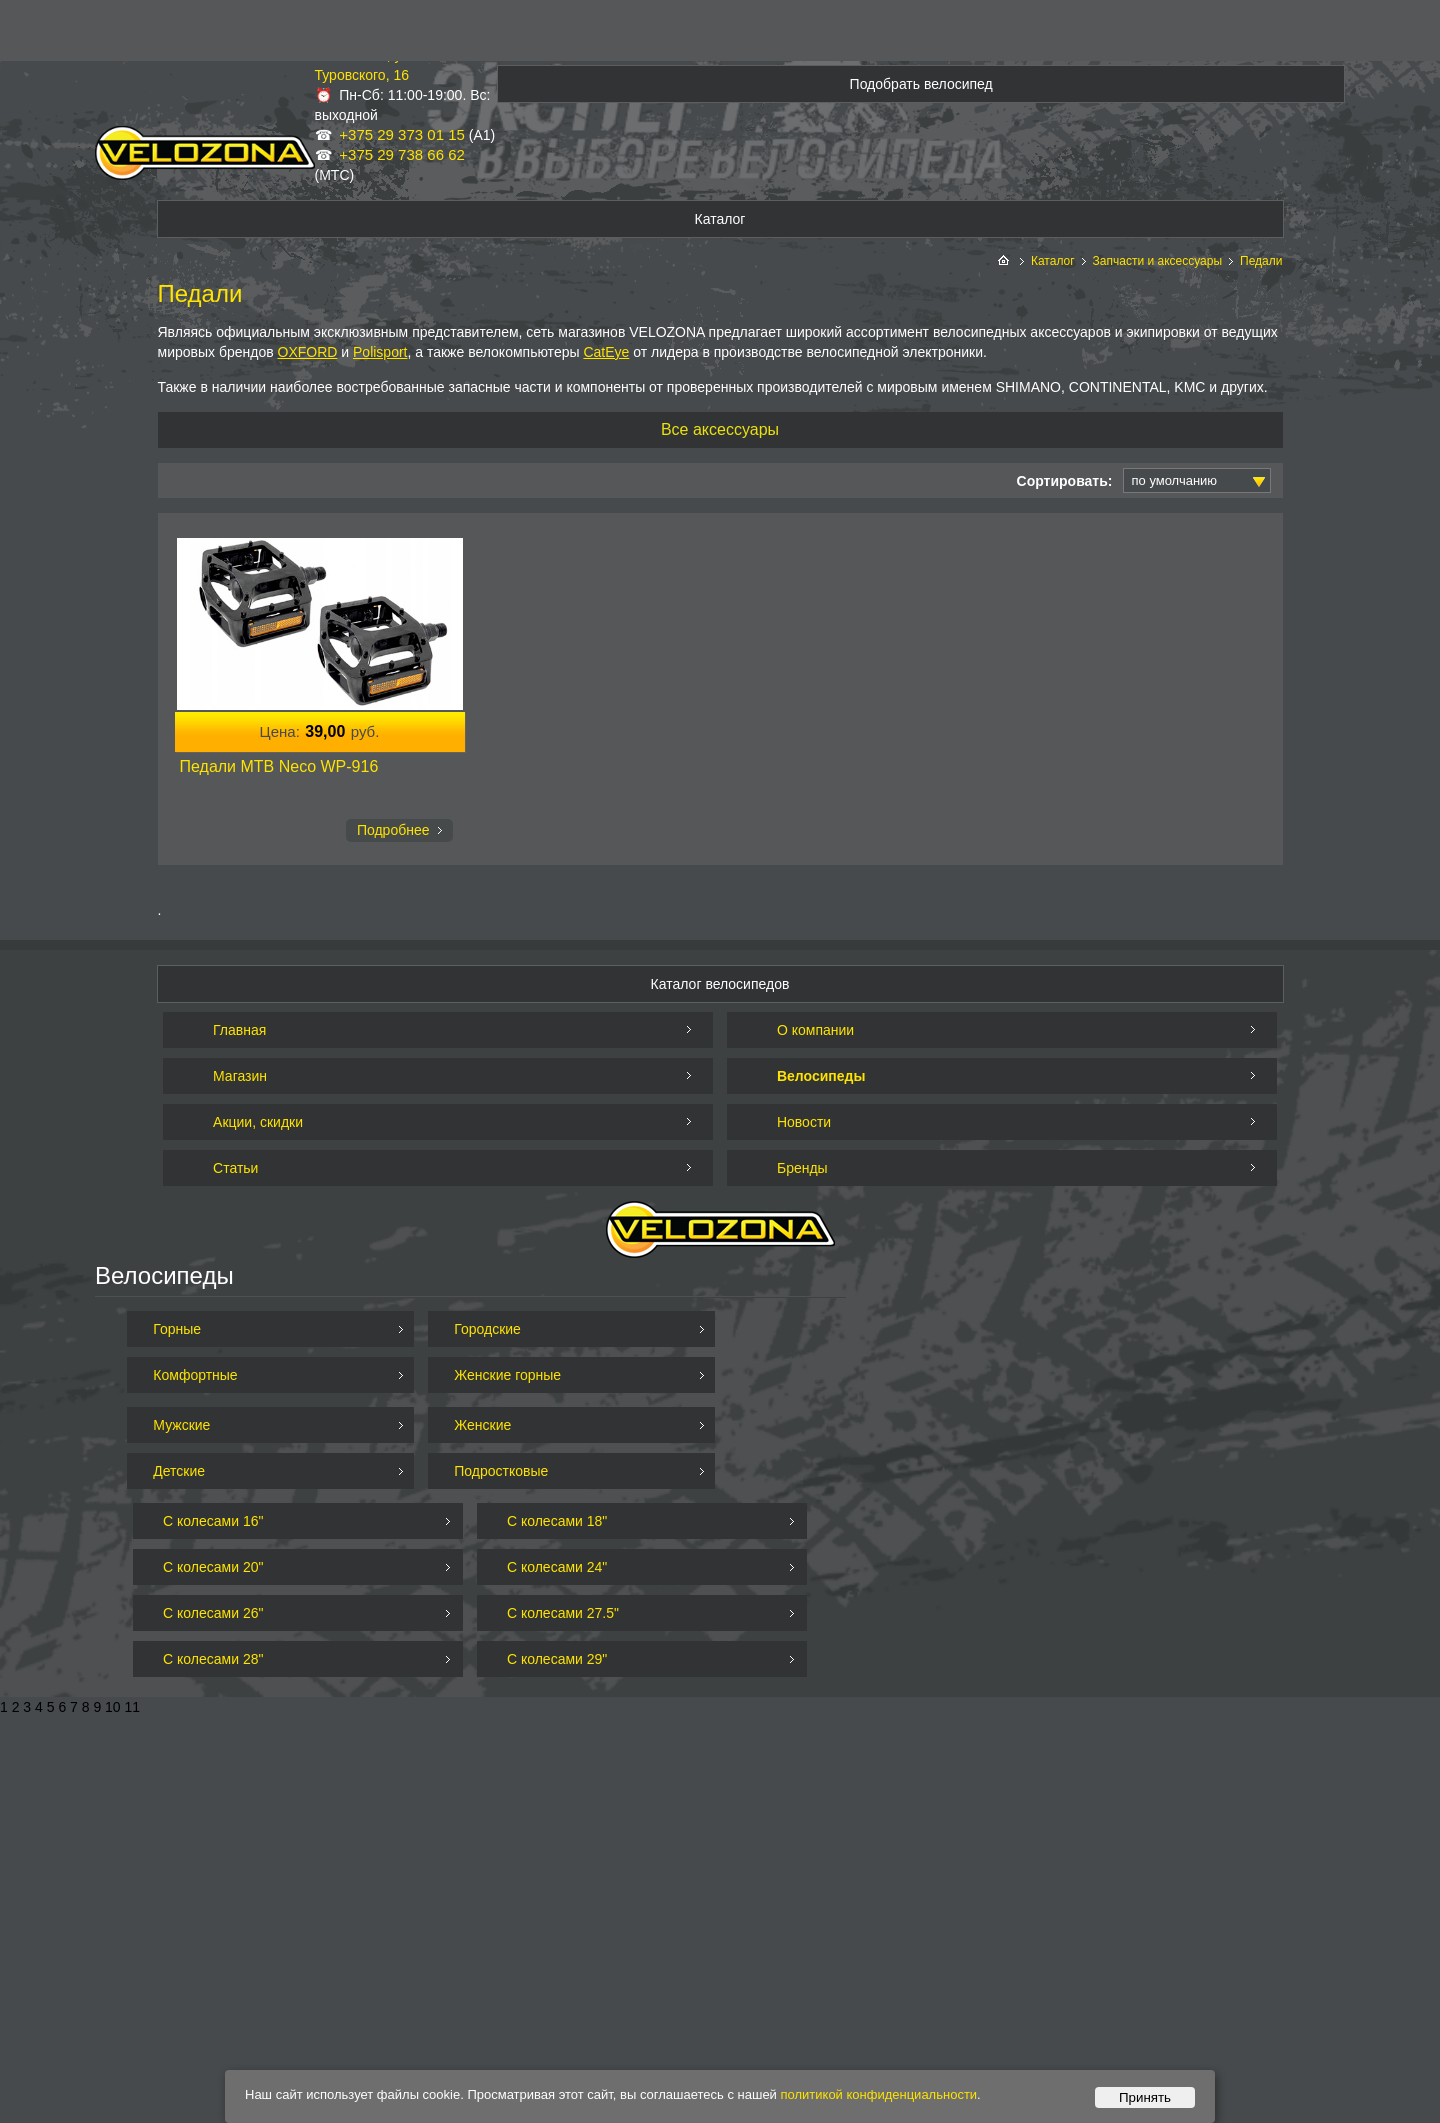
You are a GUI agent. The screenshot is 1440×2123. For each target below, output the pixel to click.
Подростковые (501, 1471)
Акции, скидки (258, 1122)
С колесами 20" (213, 1567)
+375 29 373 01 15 (402, 134)
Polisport (380, 352)
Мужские (181, 1425)
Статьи (235, 1168)
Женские (482, 1425)
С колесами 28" (213, 1659)
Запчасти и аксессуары (1158, 261)
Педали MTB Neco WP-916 (279, 766)
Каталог (1053, 261)
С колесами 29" (557, 1659)
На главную (1005, 261)
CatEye (606, 352)
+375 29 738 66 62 (402, 154)
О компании (815, 1030)
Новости (804, 1122)
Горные (177, 1329)
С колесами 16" (213, 1521)
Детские (179, 1471)
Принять (1145, 2097)
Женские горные (507, 1375)
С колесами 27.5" (563, 1613)
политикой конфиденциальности (879, 2094)
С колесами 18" (557, 1521)
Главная (239, 1030)
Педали (1261, 261)
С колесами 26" (213, 1613)
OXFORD (308, 352)
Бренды (802, 1168)
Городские (487, 1329)
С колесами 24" (557, 1567)
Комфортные (195, 1375)
